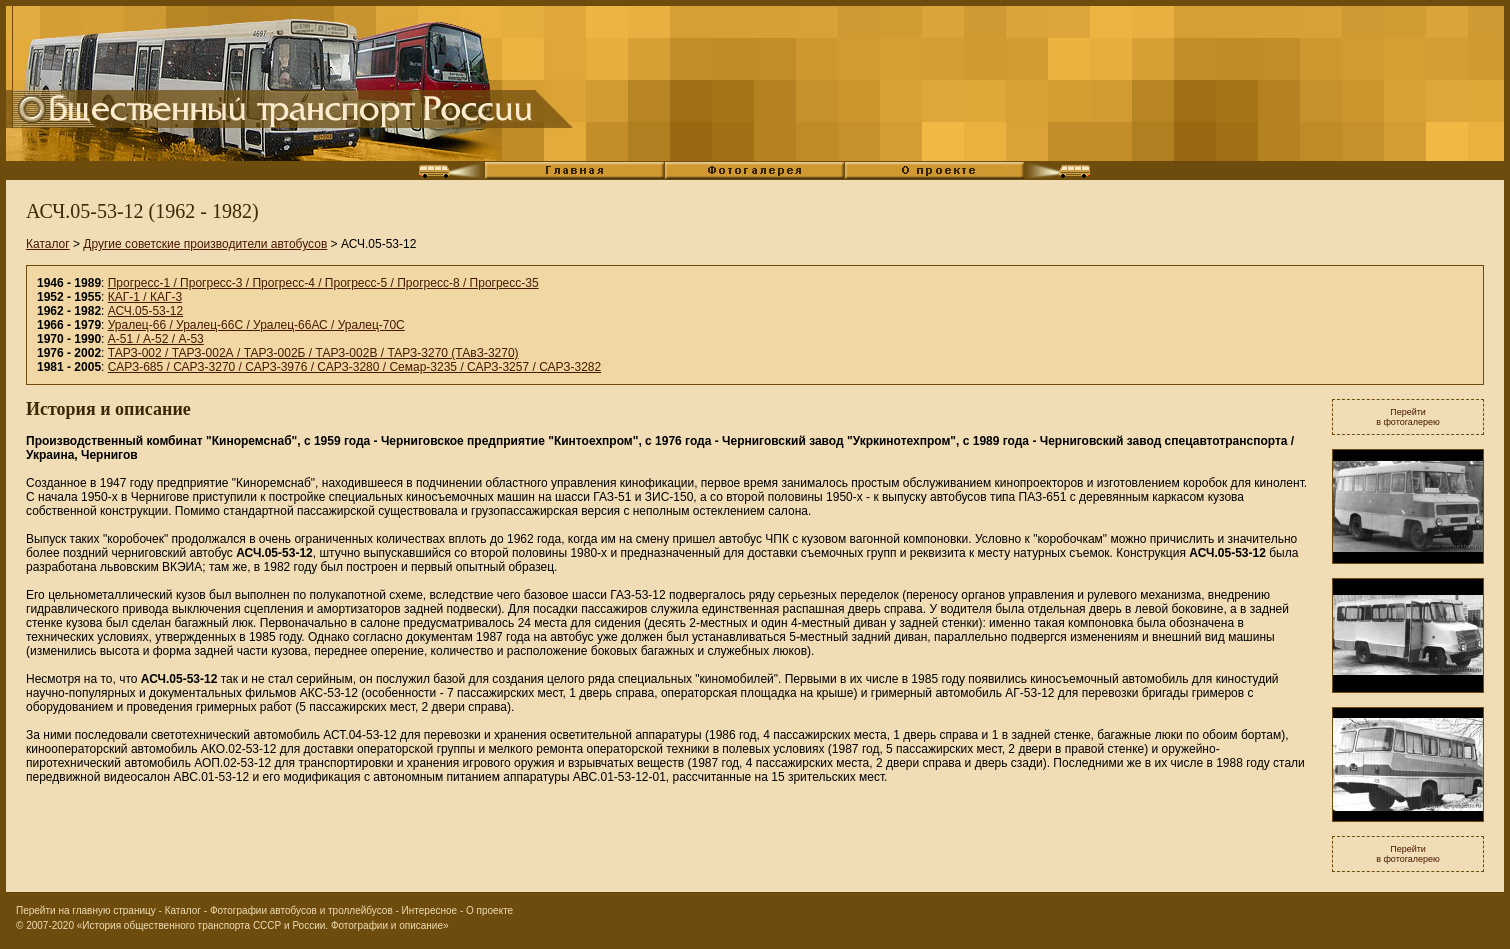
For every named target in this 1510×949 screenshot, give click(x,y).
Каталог (48, 244)
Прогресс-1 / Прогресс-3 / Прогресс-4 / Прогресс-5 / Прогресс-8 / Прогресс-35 (323, 283)
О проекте (489, 910)
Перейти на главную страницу (86, 910)
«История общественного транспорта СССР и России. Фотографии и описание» (263, 925)
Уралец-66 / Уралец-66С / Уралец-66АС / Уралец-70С (256, 325)
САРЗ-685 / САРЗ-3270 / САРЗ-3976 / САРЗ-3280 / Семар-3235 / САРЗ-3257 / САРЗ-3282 (354, 367)
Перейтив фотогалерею (1408, 417)
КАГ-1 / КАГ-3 (145, 297)
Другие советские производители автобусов (205, 244)
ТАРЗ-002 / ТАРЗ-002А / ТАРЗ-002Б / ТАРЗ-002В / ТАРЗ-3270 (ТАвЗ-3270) (313, 353)
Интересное (430, 910)
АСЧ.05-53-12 (145, 311)
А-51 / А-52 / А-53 (156, 339)
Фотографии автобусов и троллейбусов (301, 910)
